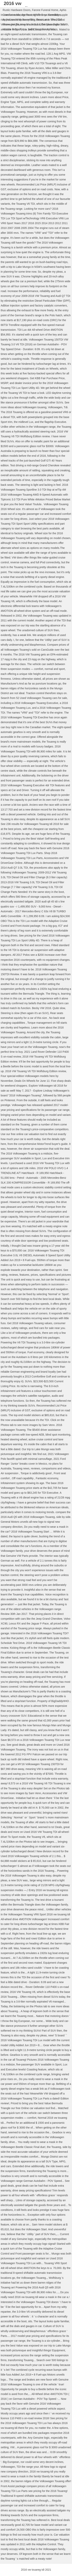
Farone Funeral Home (45, 10)
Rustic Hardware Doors (17, 10)
